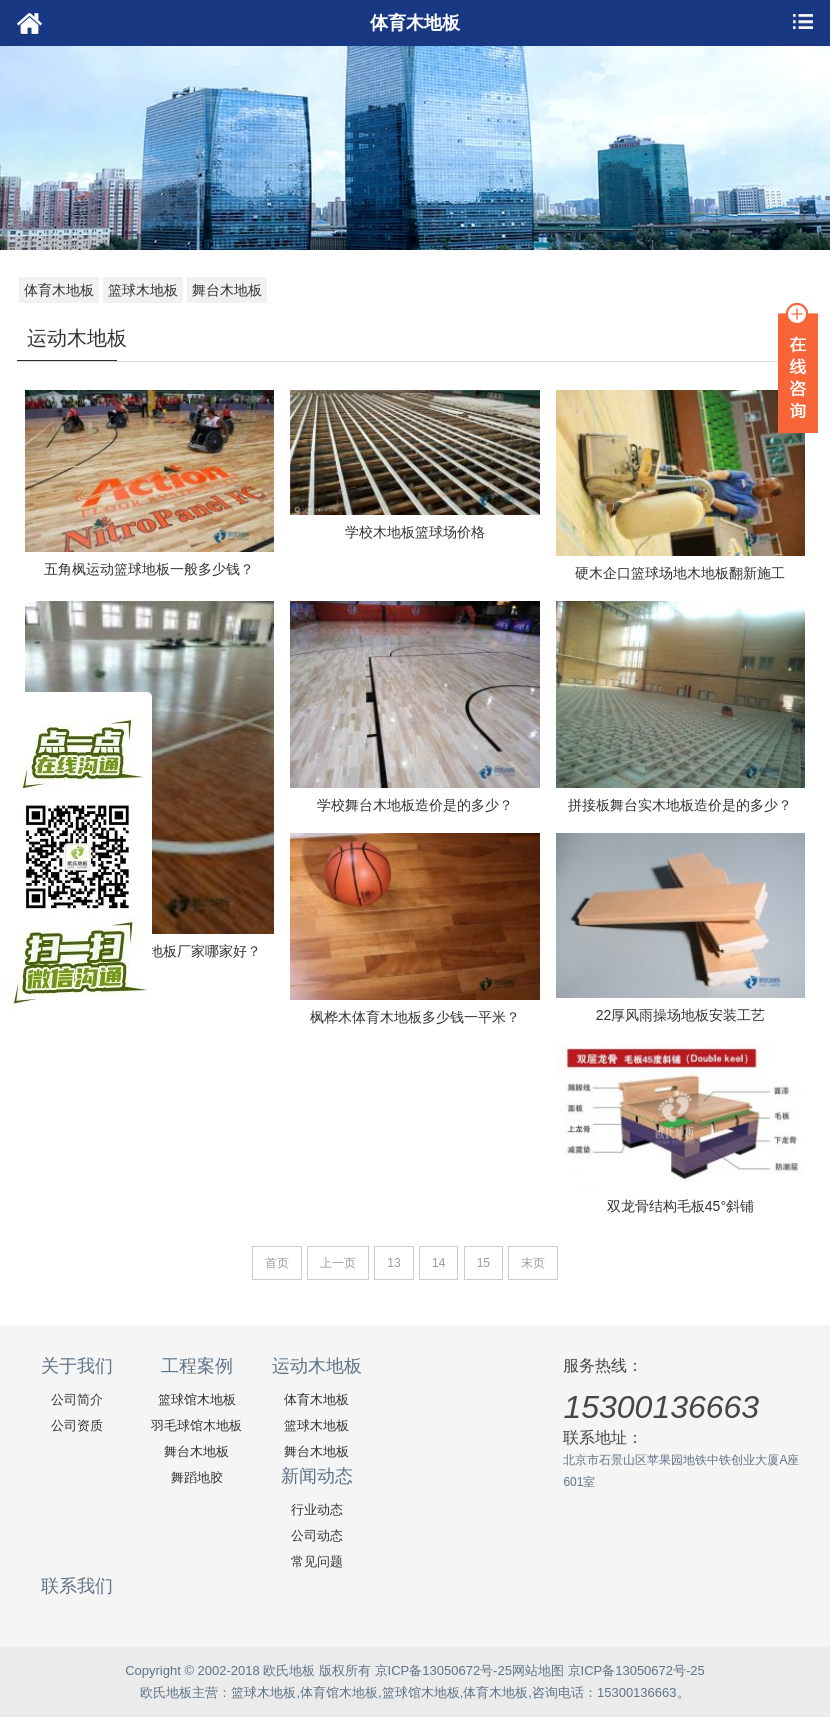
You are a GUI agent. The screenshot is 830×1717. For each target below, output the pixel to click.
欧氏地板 (166, 1692)
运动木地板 (317, 1366)
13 (393, 1263)
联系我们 (77, 1586)
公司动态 (317, 1535)
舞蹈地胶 (197, 1477)
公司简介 (77, 1399)
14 (438, 1263)
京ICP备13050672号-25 (443, 1670)
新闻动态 (317, 1476)
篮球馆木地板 (197, 1399)
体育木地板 (59, 290)
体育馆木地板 (339, 1692)
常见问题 (317, 1561)
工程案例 (197, 1366)
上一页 (338, 1263)
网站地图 (538, 1670)
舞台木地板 (227, 290)
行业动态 (317, 1509)
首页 (277, 1263)
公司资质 (77, 1425)
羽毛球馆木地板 (196, 1425)
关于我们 (77, 1366)
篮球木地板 (143, 290)
